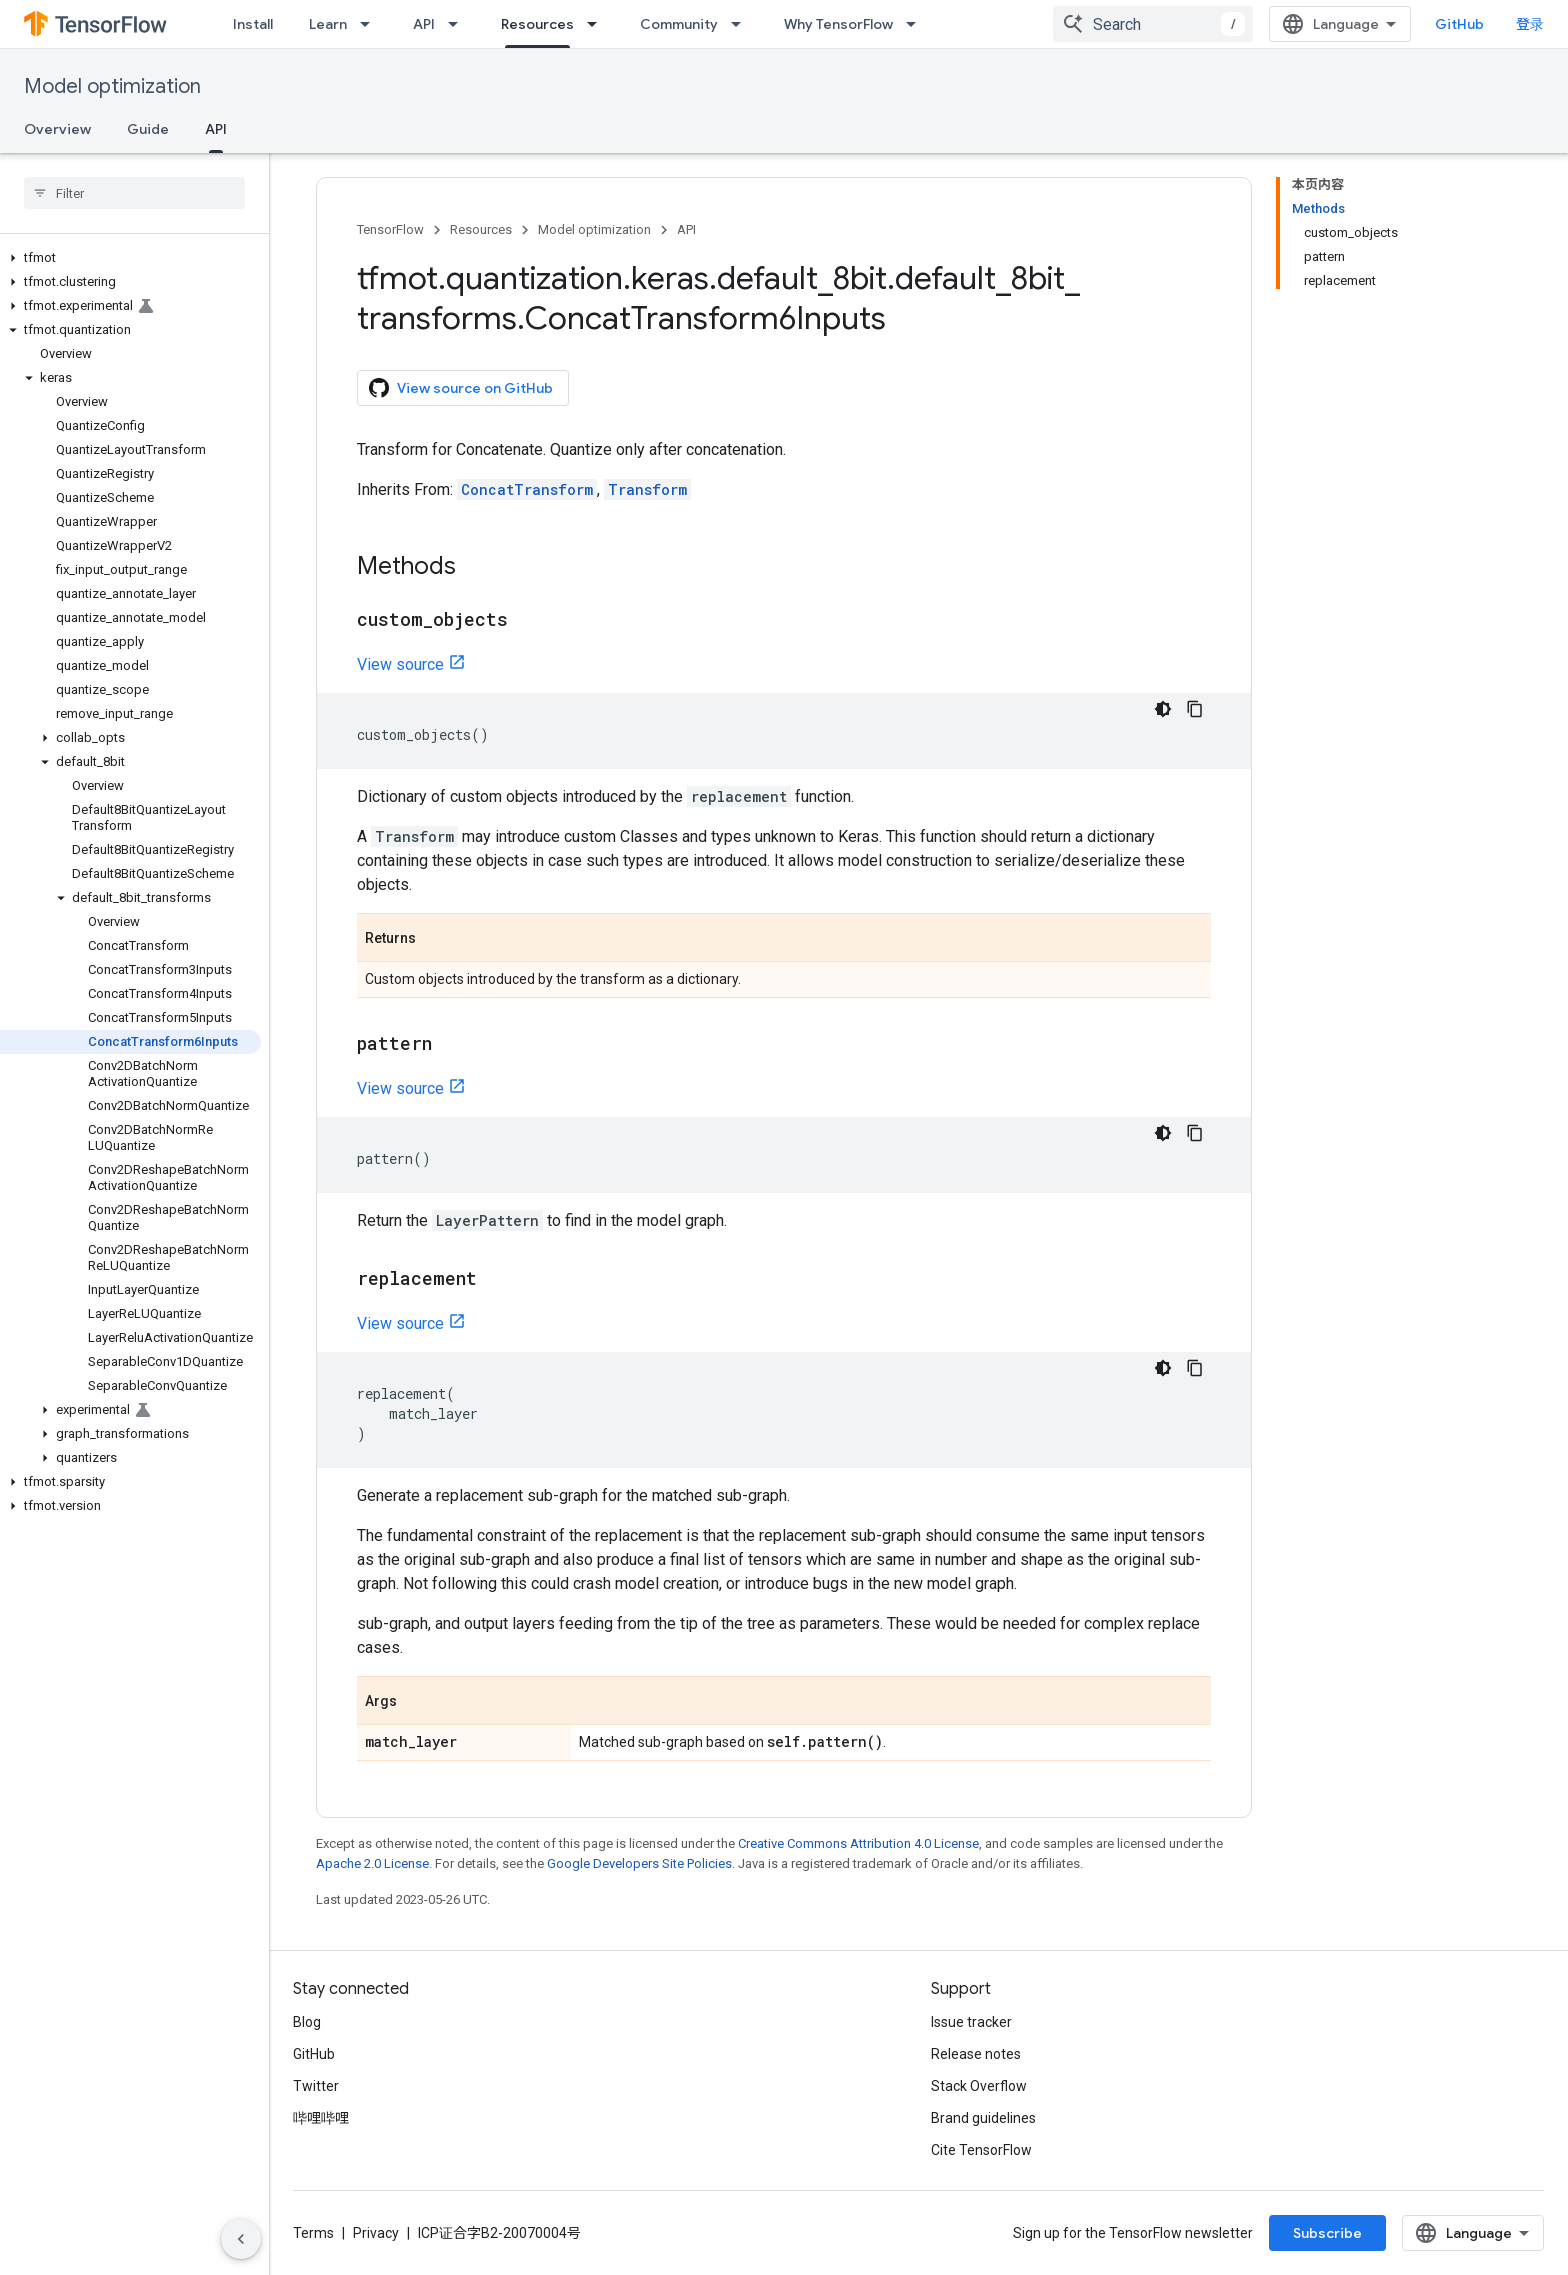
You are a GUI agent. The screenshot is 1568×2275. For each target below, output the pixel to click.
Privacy (376, 2233)
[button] (130, 258)
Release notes (976, 2054)
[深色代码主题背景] (1163, 709)
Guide (148, 129)
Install (253, 24)
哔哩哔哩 (321, 2118)
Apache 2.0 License (372, 1863)
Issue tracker (971, 2022)
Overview (57, 129)
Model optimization (112, 86)
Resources (481, 229)
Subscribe (1327, 2233)
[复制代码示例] (1195, 709)
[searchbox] (134, 193)
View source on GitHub (461, 388)
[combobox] (1153, 24)
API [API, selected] (216, 129)
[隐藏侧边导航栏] (241, 2239)
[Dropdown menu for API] (459, 24)
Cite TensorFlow (981, 2150)
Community (679, 24)
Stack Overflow (979, 2086)
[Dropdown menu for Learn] (371, 24)
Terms (313, 2233)
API (424, 24)
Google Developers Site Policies (639, 1863)
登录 (1530, 24)
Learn (328, 24)
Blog (307, 2022)
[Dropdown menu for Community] (742, 24)
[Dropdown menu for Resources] (598, 24)
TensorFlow (390, 229)
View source (400, 664)
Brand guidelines (983, 2118)
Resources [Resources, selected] (537, 24)
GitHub (1459, 24)
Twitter (316, 2086)
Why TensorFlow (838, 24)
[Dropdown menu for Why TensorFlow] (917, 24)
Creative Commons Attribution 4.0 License (858, 1843)
